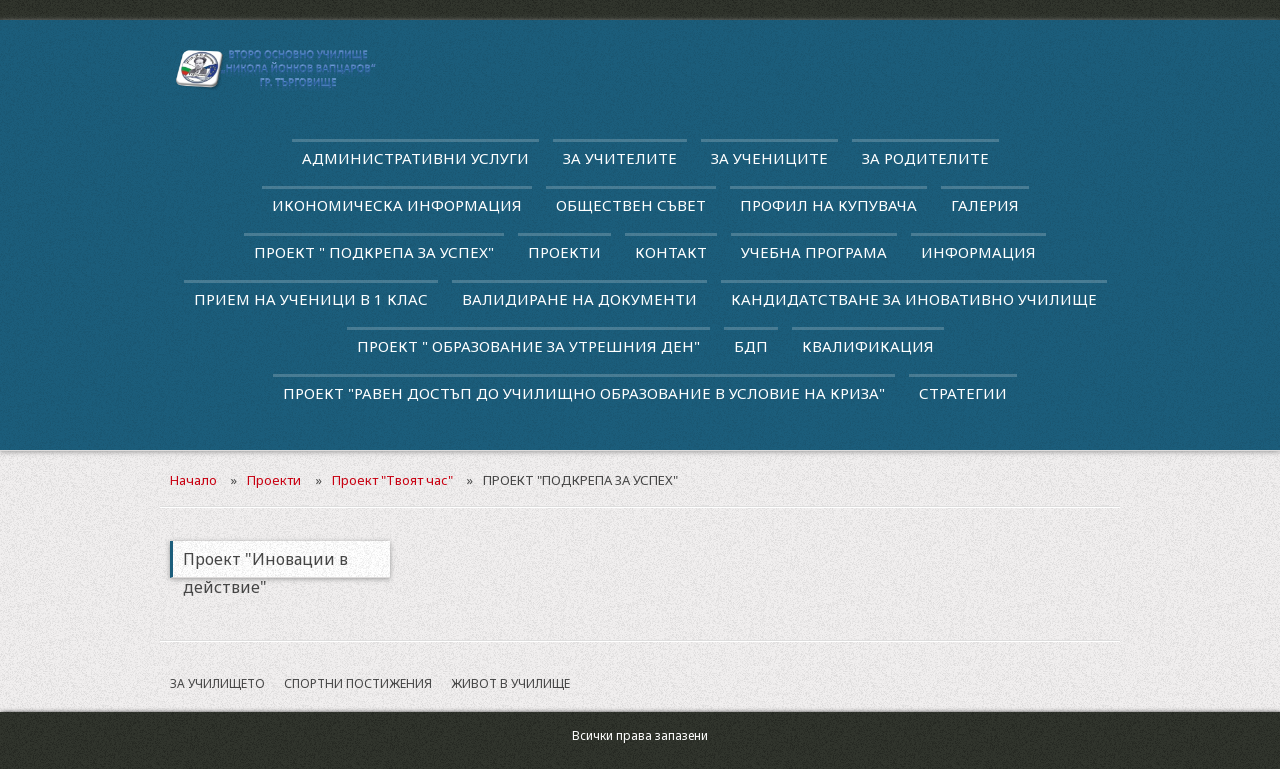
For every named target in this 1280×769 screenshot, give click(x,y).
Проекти (564, 252)
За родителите (925, 158)
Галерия (985, 205)
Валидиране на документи (579, 299)
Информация (978, 252)
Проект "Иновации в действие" (265, 563)
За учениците (769, 158)
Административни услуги (415, 158)
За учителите (620, 158)
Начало (193, 480)
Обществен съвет (631, 205)
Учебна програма (814, 252)
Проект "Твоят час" (392, 480)
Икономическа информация (397, 205)
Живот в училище (510, 683)
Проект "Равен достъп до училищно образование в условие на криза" (584, 393)
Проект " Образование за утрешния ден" (528, 346)
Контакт (671, 252)
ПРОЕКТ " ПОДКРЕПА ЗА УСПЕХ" (374, 252)
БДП (751, 346)
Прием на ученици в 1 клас (311, 299)
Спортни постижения (358, 683)
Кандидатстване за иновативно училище (914, 299)
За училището (217, 683)
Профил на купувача (828, 205)
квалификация (868, 346)
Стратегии (963, 393)
